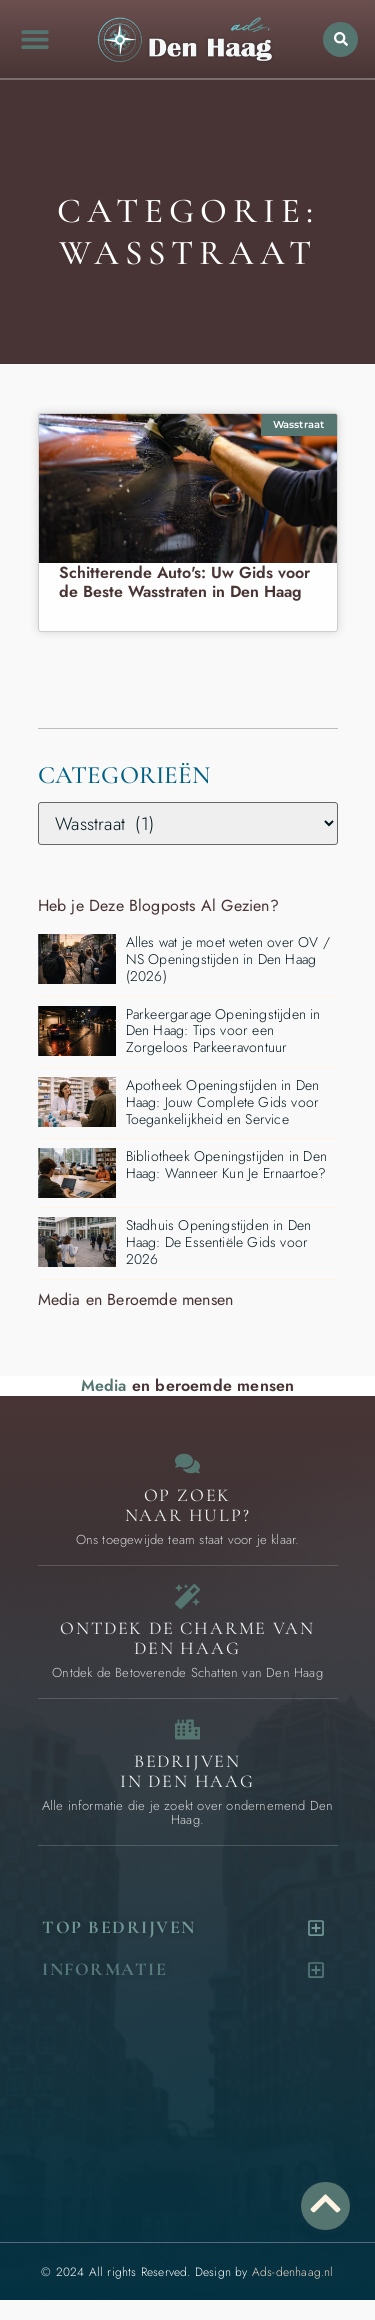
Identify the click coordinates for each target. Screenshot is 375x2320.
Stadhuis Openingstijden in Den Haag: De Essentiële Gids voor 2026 (219, 1242)
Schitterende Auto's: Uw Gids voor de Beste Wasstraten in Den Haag (184, 582)
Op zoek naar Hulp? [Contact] (188, 1505)
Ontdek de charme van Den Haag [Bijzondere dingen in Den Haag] (187, 1638)
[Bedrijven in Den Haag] (187, 1729)
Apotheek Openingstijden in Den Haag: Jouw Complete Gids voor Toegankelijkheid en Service (223, 1102)
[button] (36, 38)
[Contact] (187, 1463)
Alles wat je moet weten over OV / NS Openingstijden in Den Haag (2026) (228, 959)
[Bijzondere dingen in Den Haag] (187, 1596)
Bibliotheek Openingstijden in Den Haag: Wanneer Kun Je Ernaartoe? (227, 1164)
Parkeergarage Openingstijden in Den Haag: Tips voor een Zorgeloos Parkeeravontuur (223, 1031)
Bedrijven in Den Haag (187, 1771)
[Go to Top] (325, 2203)
